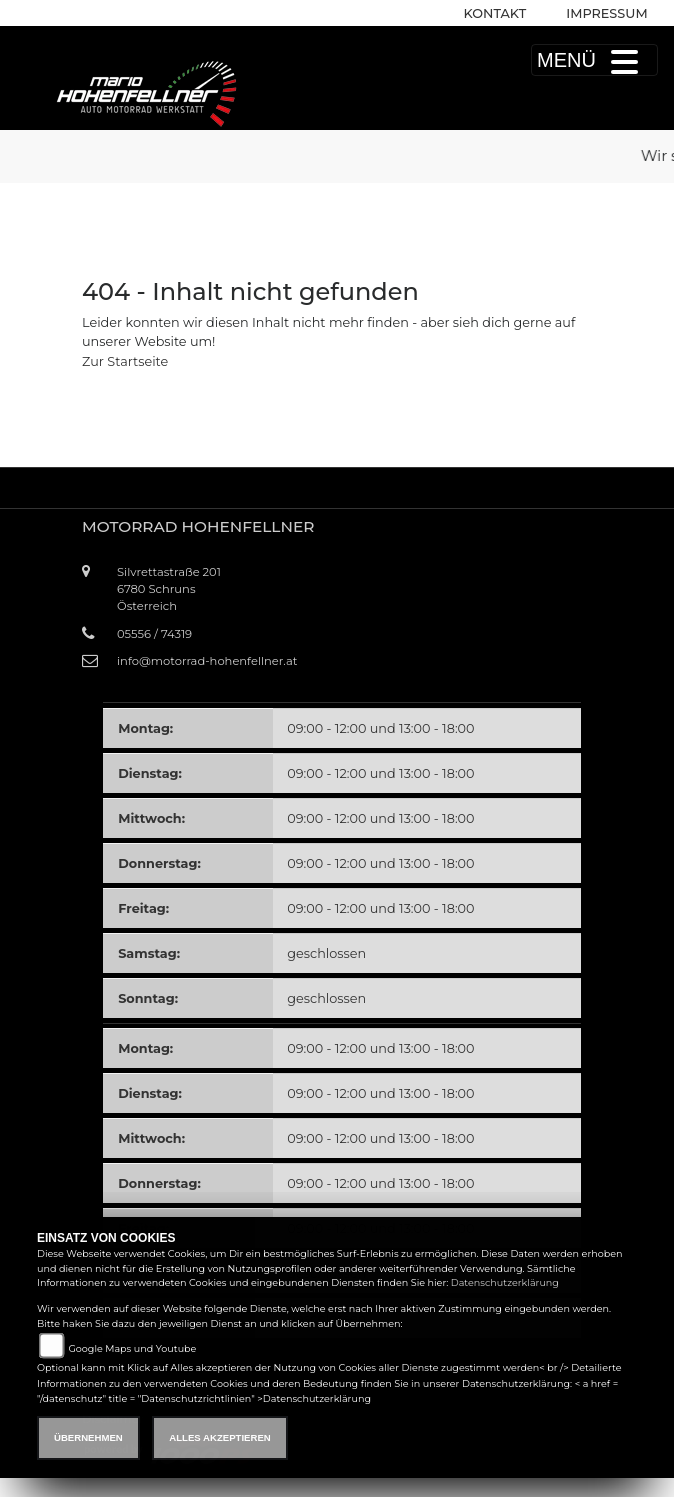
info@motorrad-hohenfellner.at (207, 661)
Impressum (606, 13)
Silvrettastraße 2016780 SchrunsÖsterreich (169, 589)
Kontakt (495, 13)
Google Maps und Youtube (132, 1348)
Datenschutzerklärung (505, 1282)
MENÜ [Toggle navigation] (594, 60)
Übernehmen (88, 1437)
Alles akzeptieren (219, 1437)
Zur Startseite (125, 361)
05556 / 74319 (154, 634)
